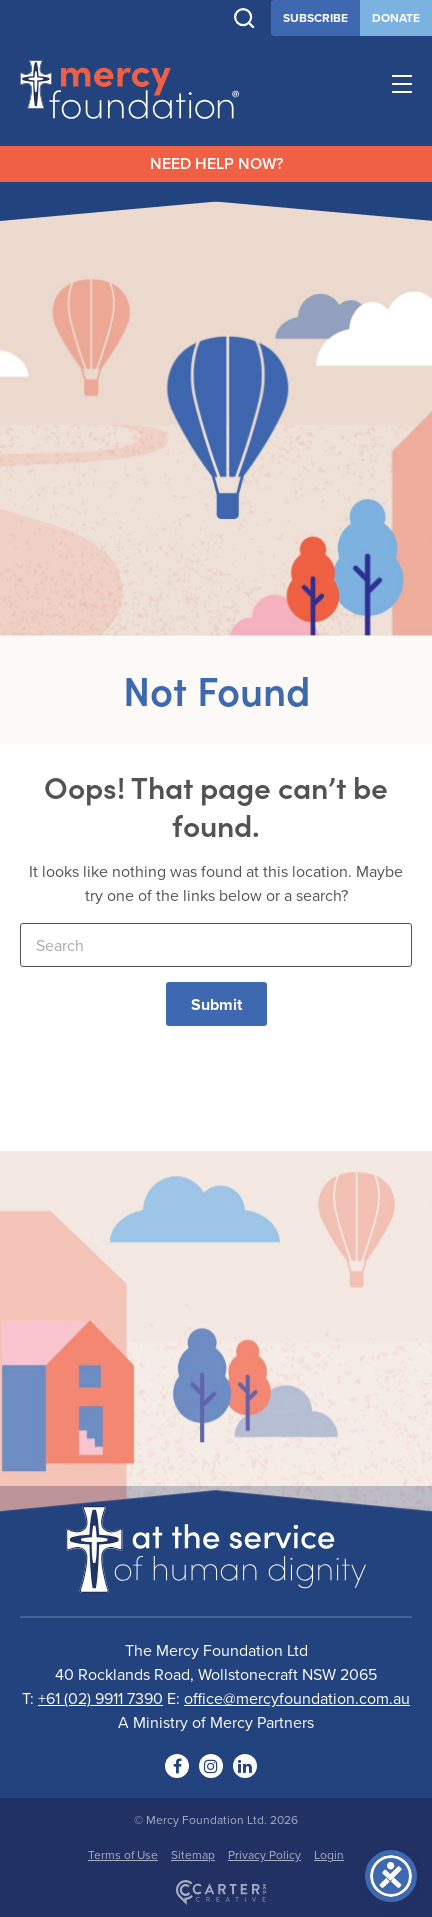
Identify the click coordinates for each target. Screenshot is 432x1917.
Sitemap (193, 1854)
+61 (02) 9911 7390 (100, 1698)
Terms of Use (123, 1854)
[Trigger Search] (244, 18)
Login (329, 1854)
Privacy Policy (264, 1854)
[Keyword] (216, 945)
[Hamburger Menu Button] (402, 87)
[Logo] (216, 1580)
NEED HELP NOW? (216, 163)
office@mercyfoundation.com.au (297, 1698)
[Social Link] (177, 1766)
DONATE (396, 17)
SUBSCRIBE (315, 17)
